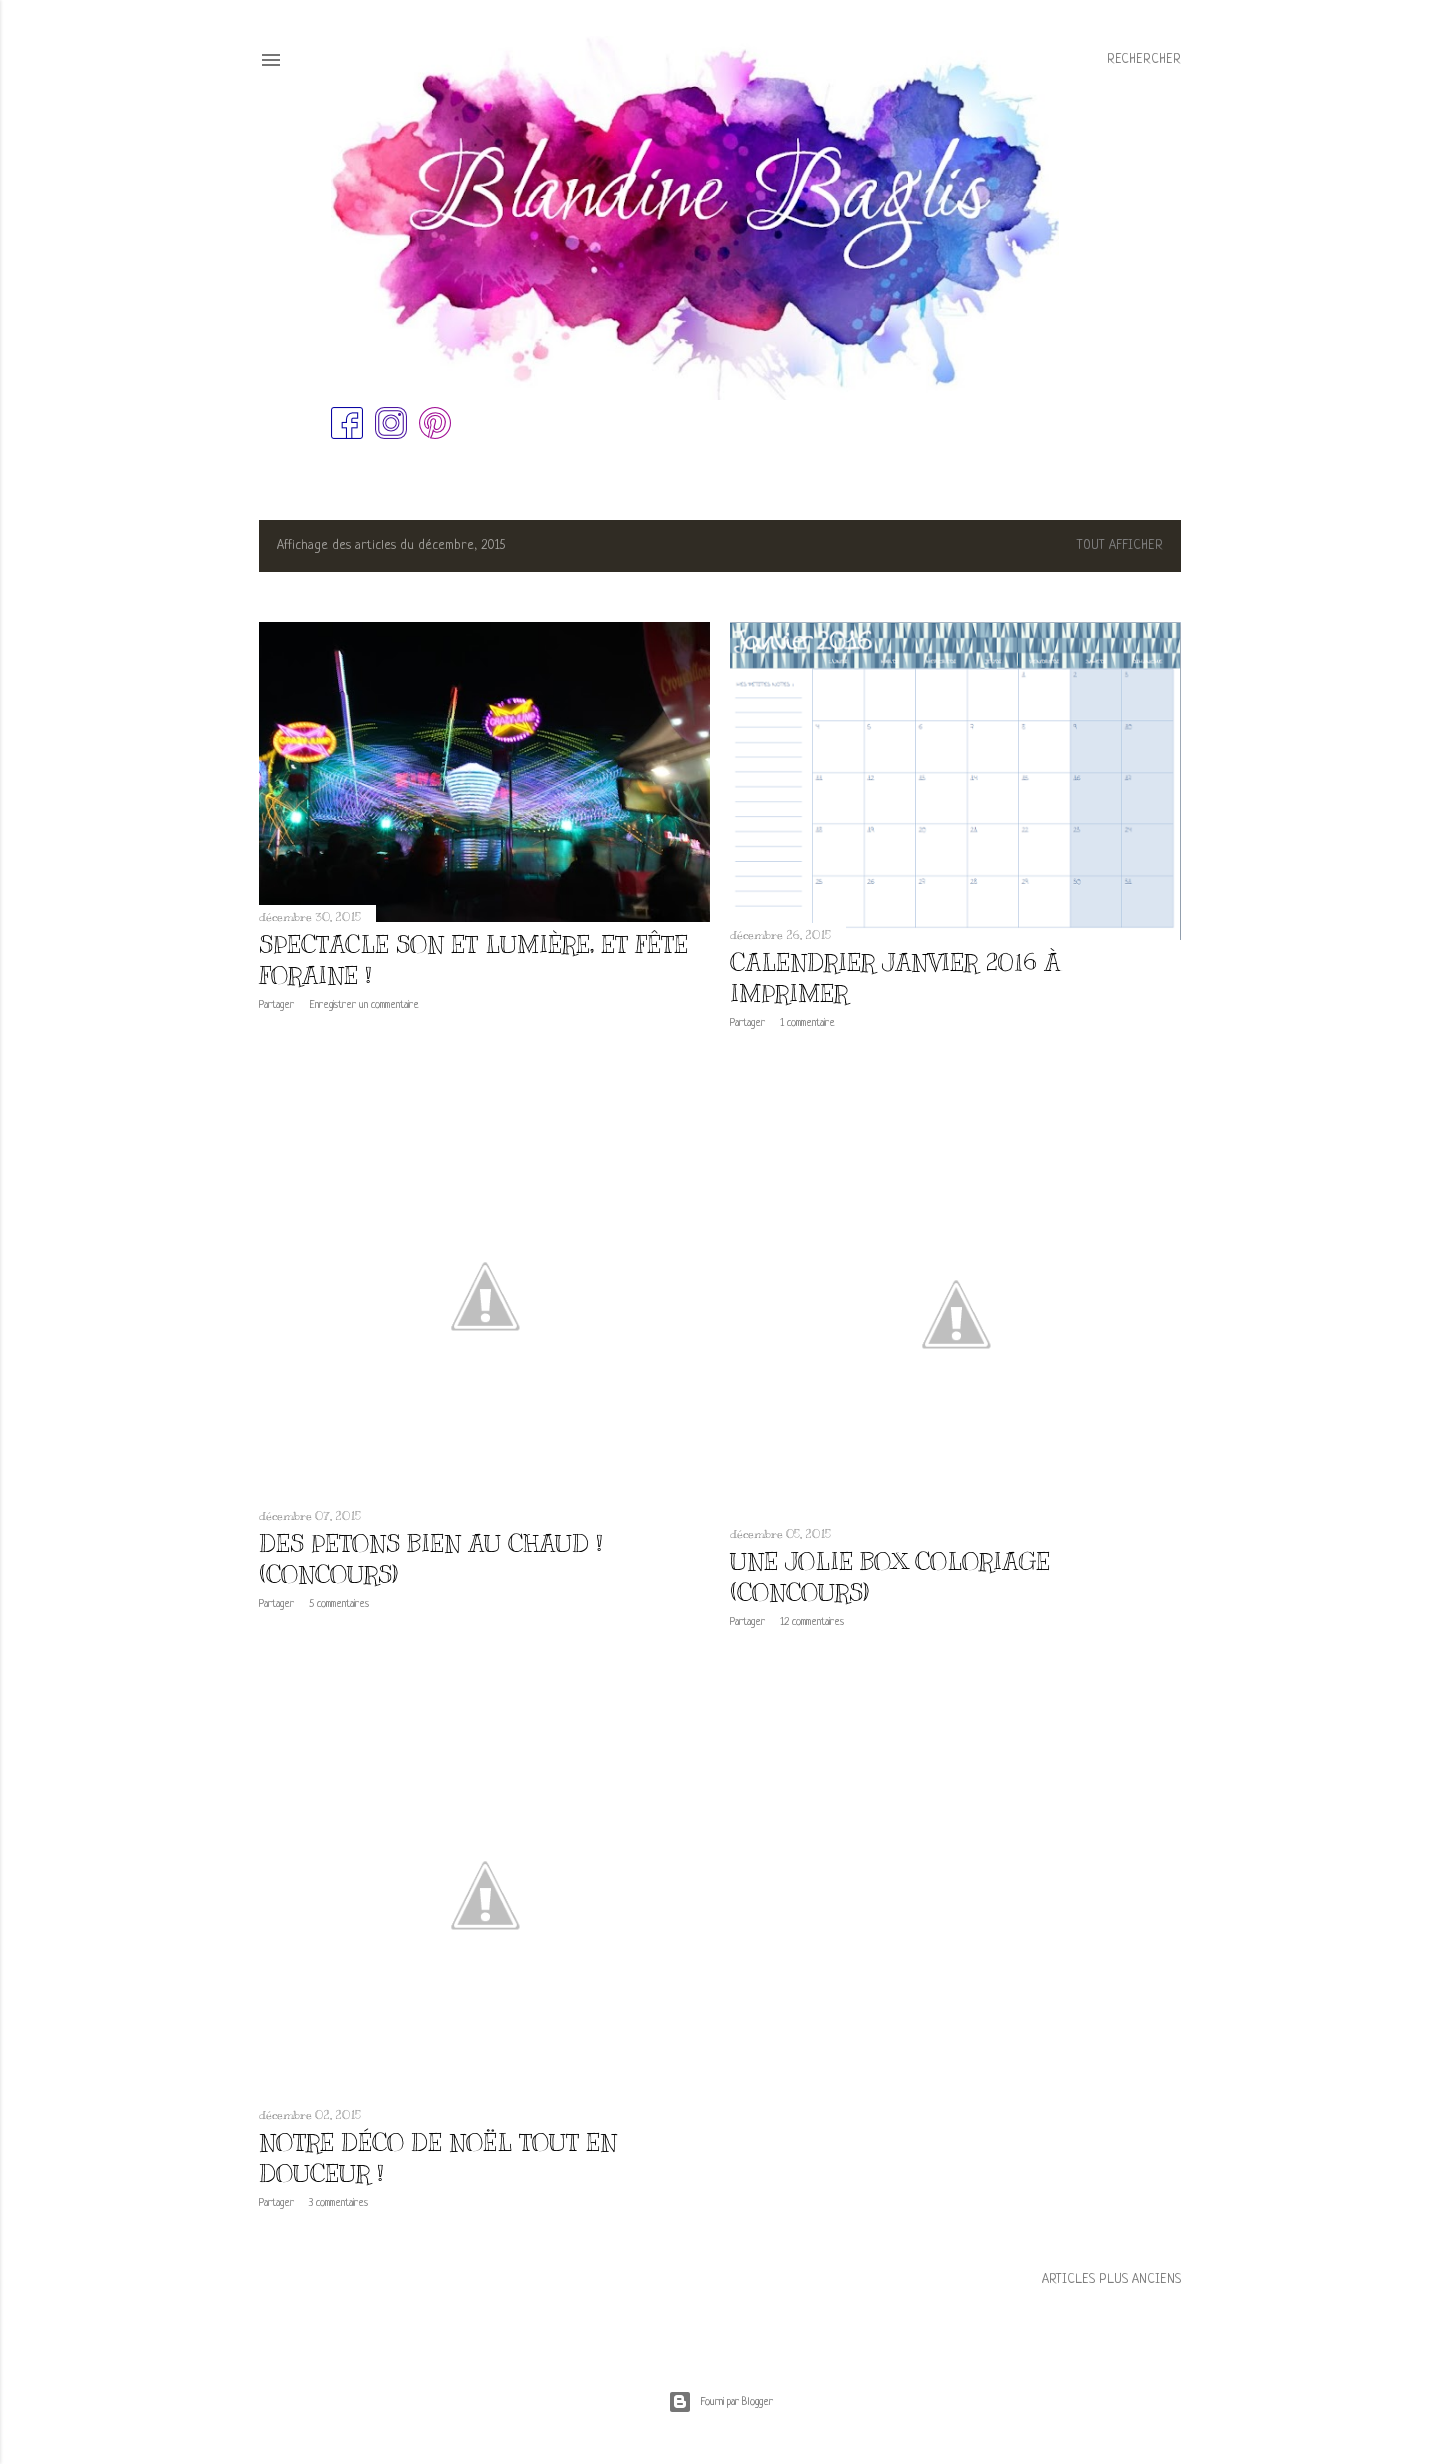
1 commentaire (807, 1023)
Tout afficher (1120, 545)
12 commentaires (812, 1622)
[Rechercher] (1144, 60)
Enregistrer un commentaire (364, 1005)
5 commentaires (339, 1604)
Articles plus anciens (1111, 2279)
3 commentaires (338, 2203)
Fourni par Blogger (720, 2402)
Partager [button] (276, 1005)
